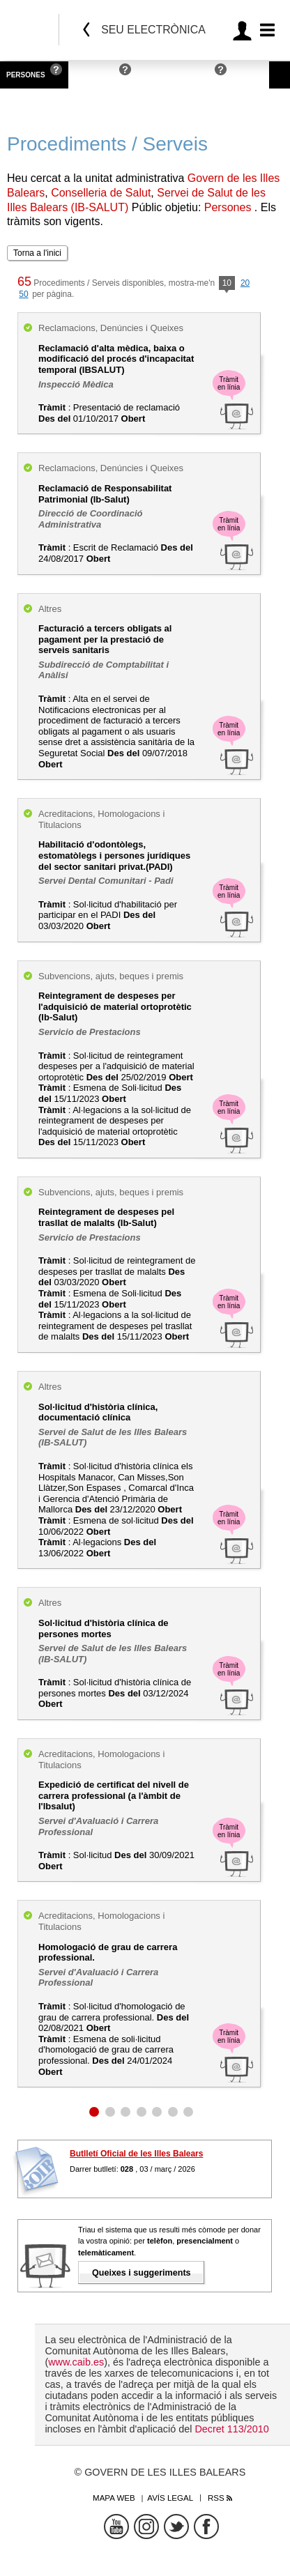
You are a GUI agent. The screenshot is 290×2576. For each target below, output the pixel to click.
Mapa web (114, 2498)
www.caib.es (76, 2362)
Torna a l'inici (37, 253)
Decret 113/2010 (231, 2429)
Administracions (176, 75)
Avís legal (170, 2498)
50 (23, 294)
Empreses (94, 75)
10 (227, 284)
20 (245, 283)
